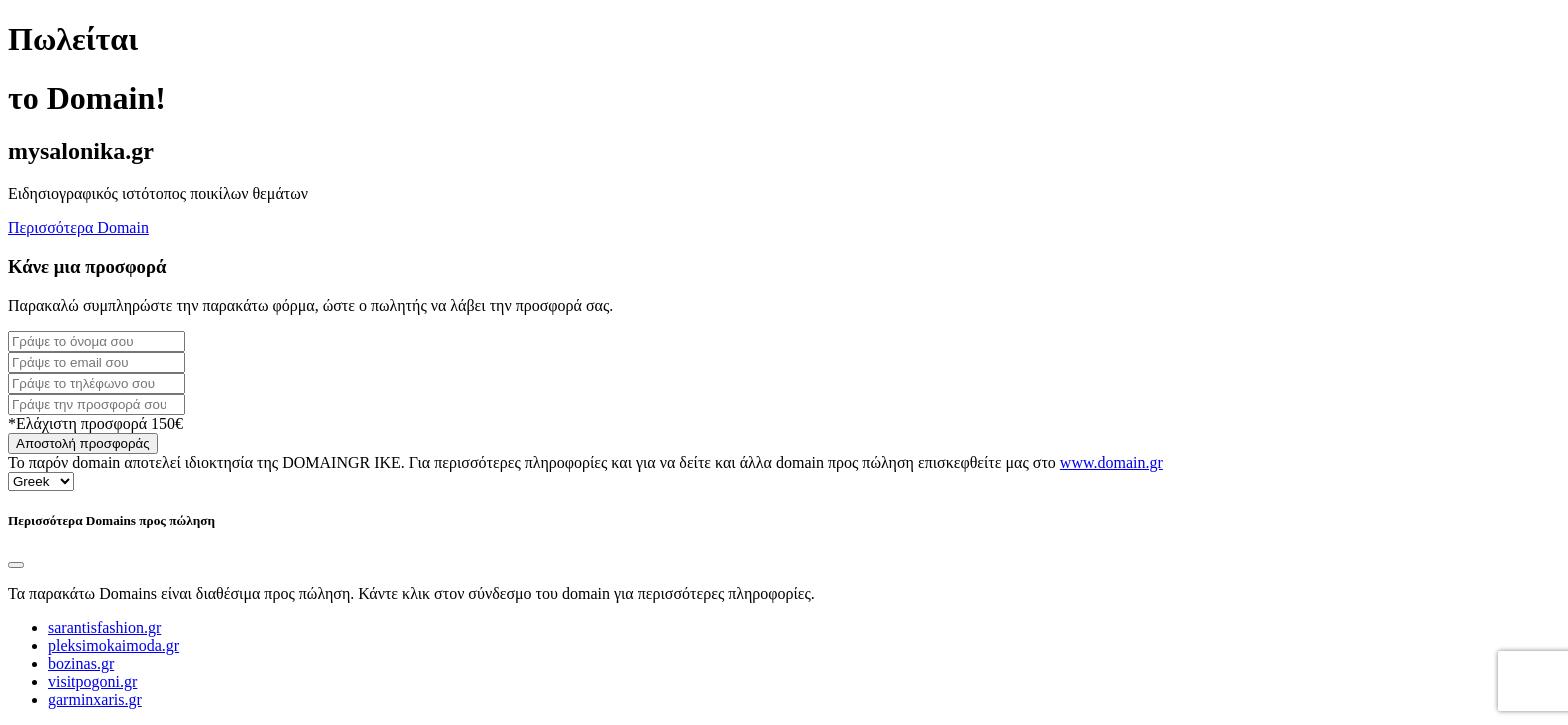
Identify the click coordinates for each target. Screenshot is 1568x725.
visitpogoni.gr (92, 681)
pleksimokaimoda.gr (113, 645)
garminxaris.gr (95, 699)
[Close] (16, 565)
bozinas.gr (81, 663)
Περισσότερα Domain (78, 227)
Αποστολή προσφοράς (83, 443)
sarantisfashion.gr (104, 627)
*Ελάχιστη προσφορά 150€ (95, 423)
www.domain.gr (1111, 462)
